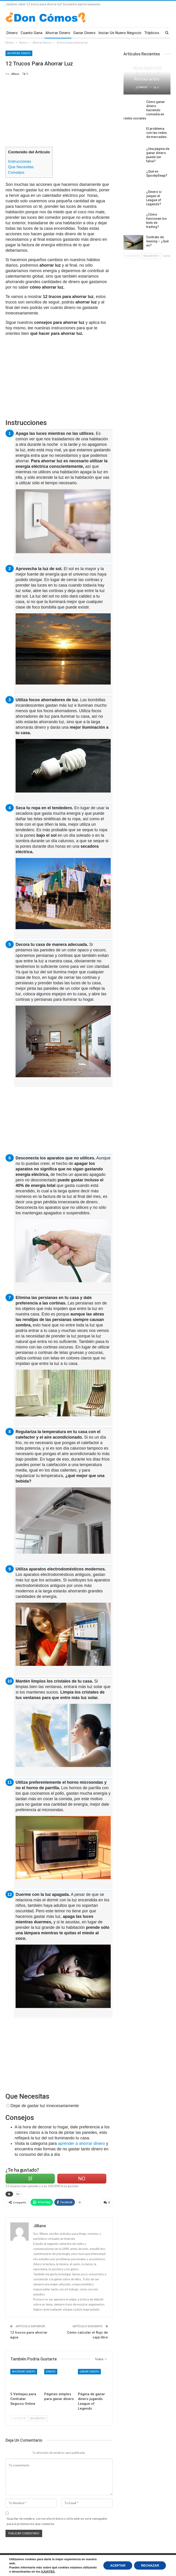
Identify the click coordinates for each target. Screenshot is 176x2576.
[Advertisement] (58, 113)
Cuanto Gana (31, 33)
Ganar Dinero (84, 33)
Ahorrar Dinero (57, 33)
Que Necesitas (21, 167)
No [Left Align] (81, 2178)
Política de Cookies (21, 2562)
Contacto (132, 2560)
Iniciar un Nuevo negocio (120, 33)
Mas (148, 33)
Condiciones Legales (48, 2562)
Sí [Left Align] (30, 2178)
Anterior (19, 2418)
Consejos (16, 172)
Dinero (12, 33)
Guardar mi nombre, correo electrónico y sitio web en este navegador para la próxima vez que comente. (57, 2521)
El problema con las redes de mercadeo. (157, 133)
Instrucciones (19, 161)
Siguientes (38, 2418)
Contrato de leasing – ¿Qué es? (157, 241)
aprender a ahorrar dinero (82, 2143)
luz (18, 2194)
